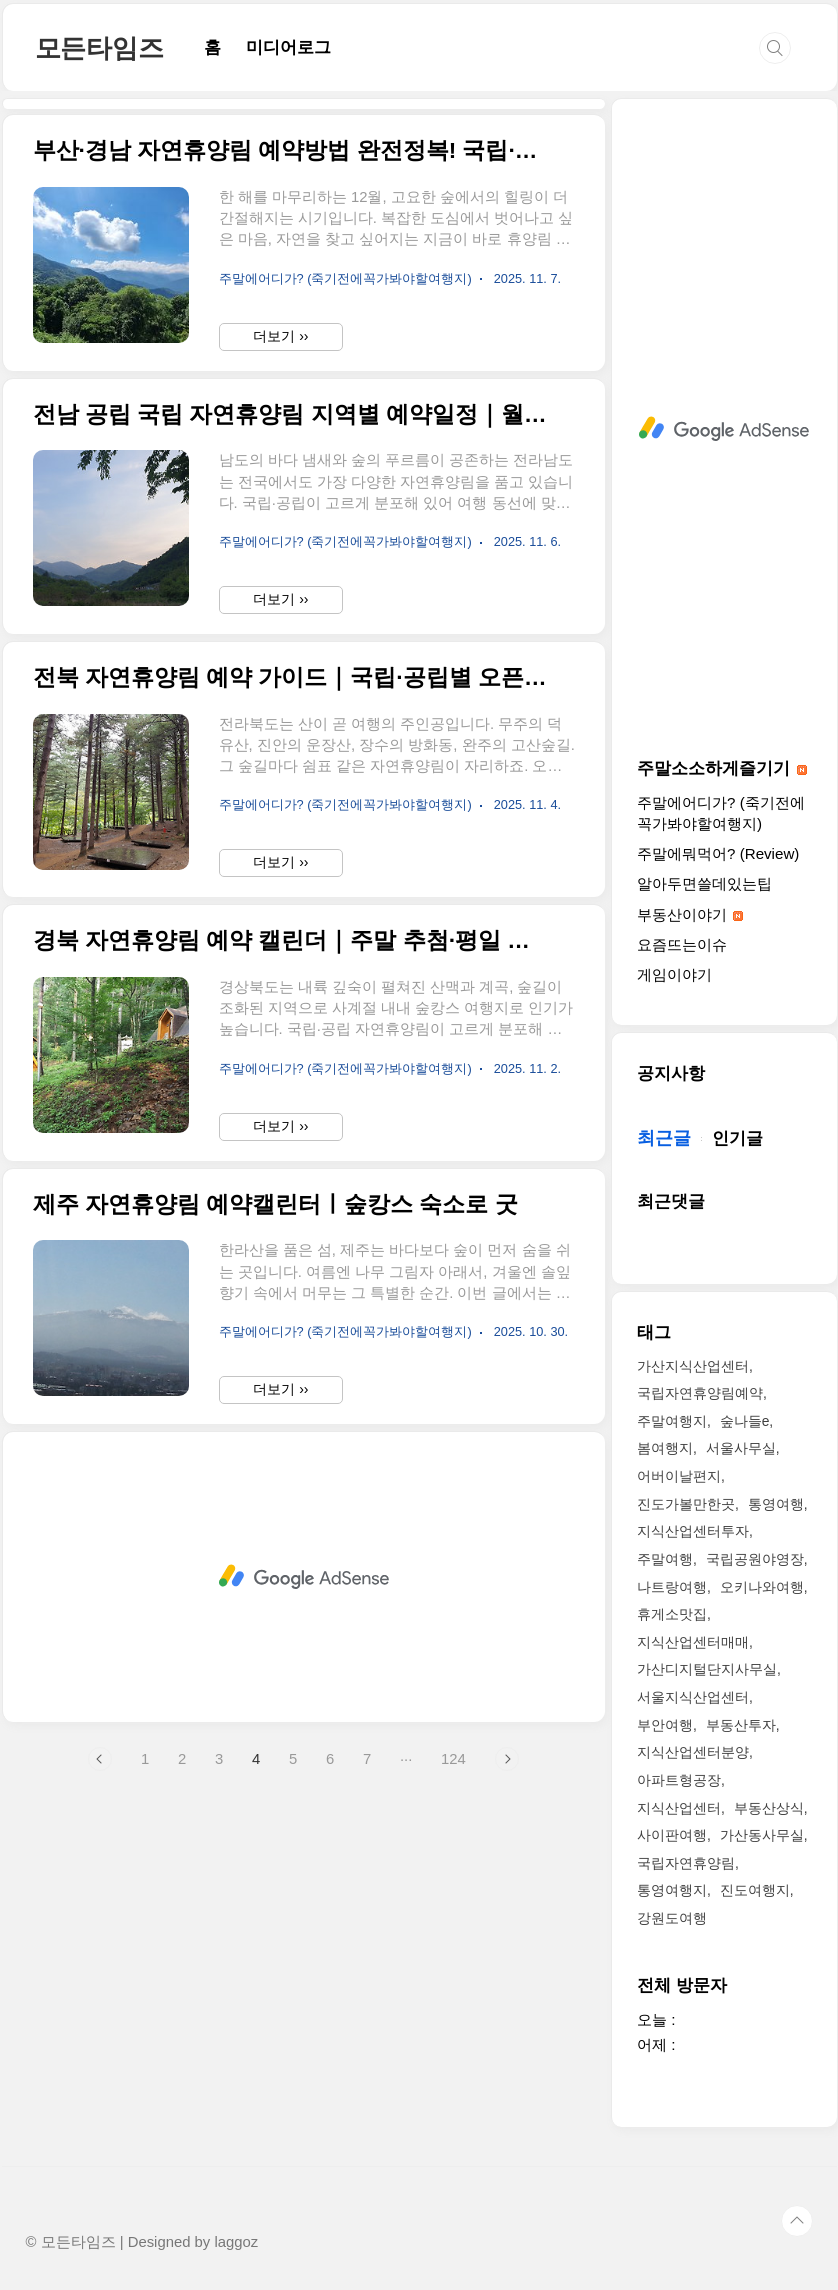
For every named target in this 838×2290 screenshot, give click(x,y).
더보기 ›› (280, 616)
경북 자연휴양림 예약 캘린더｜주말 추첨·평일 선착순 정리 (291, 1220)
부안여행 (665, 1725)
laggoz (236, 2242)
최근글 (664, 1138)
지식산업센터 (679, 1808)
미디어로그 (288, 47)
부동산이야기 (690, 914)
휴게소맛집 (672, 1614)
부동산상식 (769, 1808)
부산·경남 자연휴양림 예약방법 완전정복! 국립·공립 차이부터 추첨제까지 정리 (291, 430)
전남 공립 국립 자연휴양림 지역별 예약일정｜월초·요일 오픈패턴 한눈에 (291, 694)
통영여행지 (672, 1890)
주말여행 (665, 1559)
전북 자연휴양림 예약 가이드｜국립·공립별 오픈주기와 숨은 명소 (291, 957)
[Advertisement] (304, 244)
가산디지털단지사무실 (707, 1669)
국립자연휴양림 (686, 1863)
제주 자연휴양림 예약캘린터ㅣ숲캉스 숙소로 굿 (275, 1484)
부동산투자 (741, 1725)
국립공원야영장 (755, 1559)
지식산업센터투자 (693, 1531)
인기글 (737, 1138)
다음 (507, 2039)
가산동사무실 (762, 1835)
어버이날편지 (679, 1476)
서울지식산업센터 (693, 1697)
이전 (100, 2039)
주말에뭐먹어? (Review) (718, 853)
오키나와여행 (762, 1587)
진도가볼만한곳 (686, 1504)
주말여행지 (672, 1421)
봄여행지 (665, 1448)
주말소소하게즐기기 (722, 768)
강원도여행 (672, 1918)
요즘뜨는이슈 (682, 944)
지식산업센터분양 (693, 1752)
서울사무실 (741, 1448)
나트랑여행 (672, 1587)
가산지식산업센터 (693, 1366)
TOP (797, 2221)
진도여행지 (755, 1890)
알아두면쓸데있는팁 (704, 883)
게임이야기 (674, 974)
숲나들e (745, 1421)
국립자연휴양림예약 (700, 1393)
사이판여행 (672, 1835)
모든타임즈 (99, 48)
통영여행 (776, 1504)
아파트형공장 (679, 1780)
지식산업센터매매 (693, 1642)
